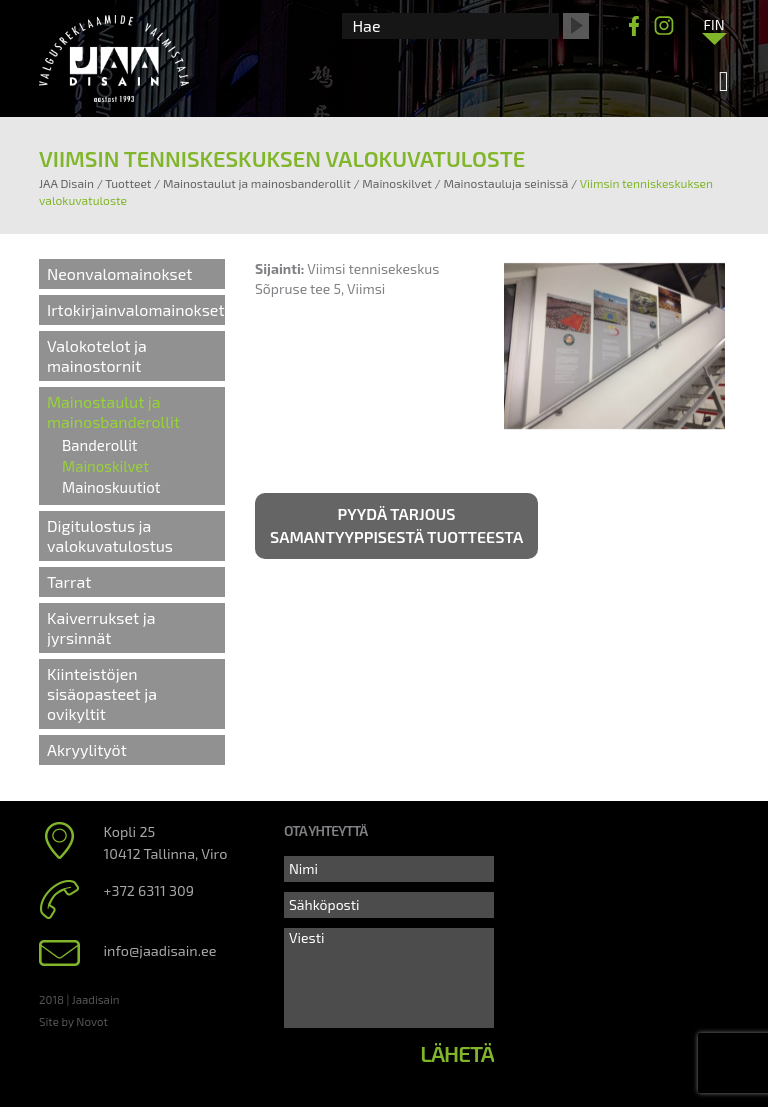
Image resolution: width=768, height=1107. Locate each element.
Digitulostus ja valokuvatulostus (110, 535)
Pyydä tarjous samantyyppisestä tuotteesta (396, 525)
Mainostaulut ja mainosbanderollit (113, 411)
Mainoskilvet (105, 466)
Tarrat (69, 581)
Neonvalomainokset (119, 273)
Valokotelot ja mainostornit (97, 355)
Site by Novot (73, 1021)
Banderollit (100, 445)
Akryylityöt (87, 749)
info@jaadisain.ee (160, 950)
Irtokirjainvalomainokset (136, 309)
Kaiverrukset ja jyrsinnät (101, 627)
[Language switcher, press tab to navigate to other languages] (714, 24)
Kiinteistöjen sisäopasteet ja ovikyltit (102, 693)
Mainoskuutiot (111, 487)
